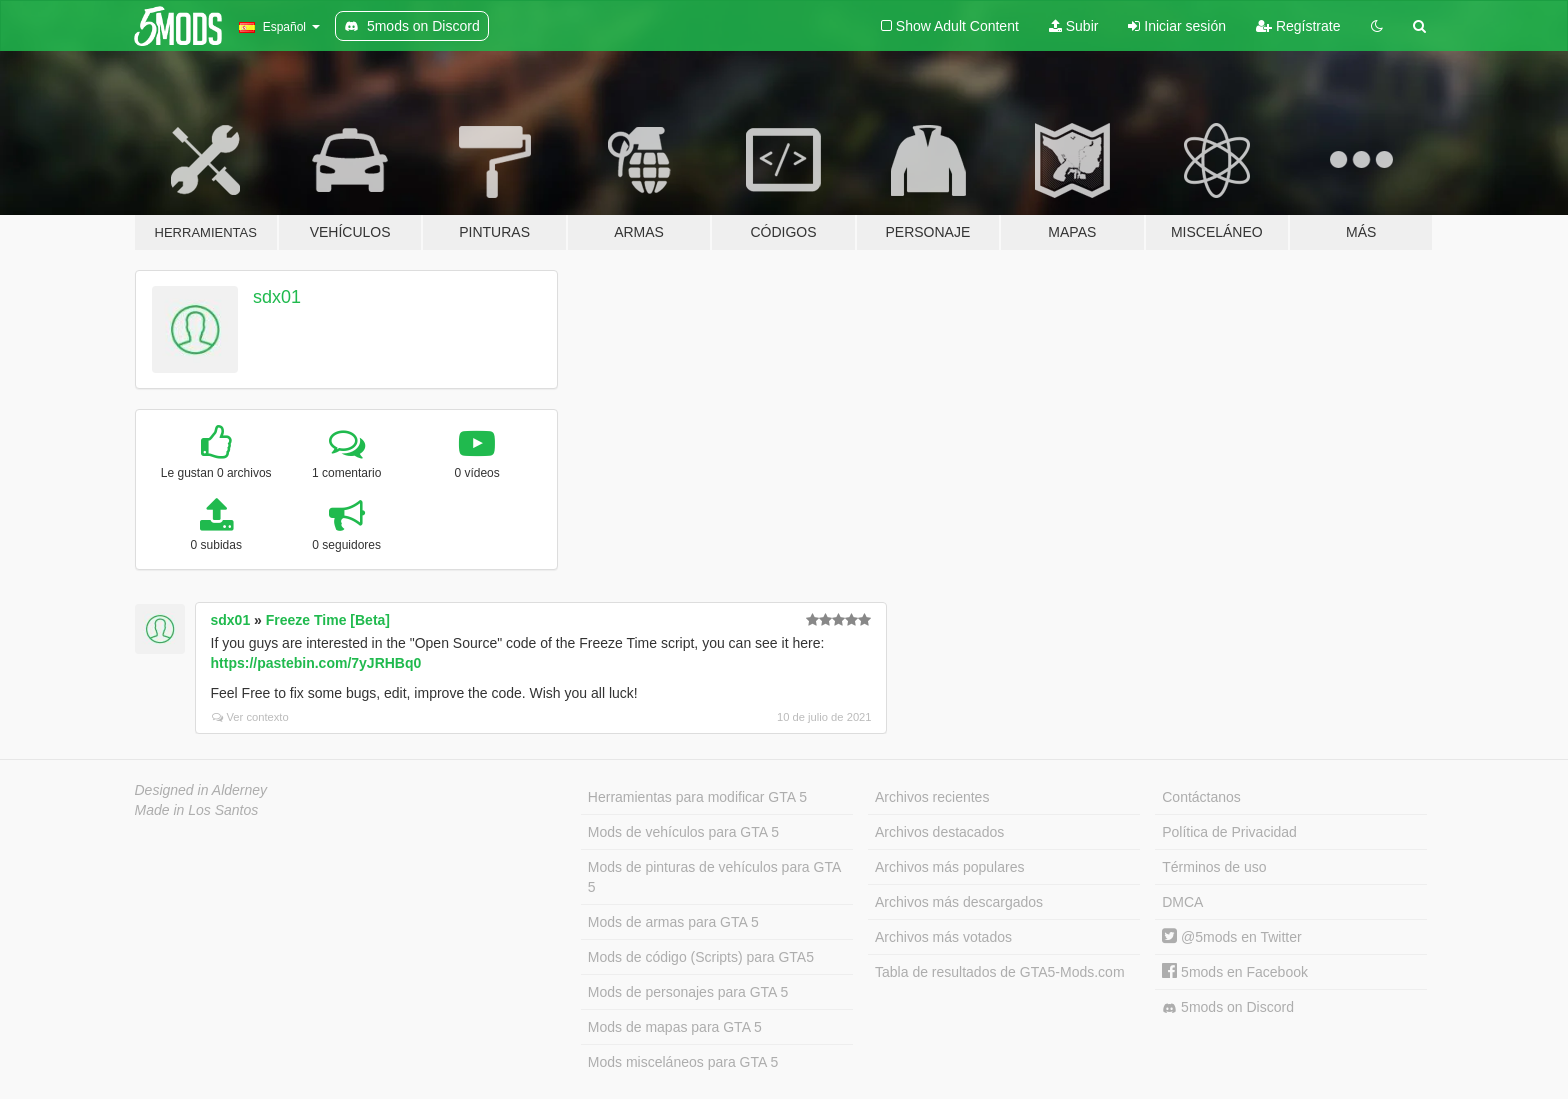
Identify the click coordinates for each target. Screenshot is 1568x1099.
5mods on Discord (1228, 1007)
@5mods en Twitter (1231, 937)
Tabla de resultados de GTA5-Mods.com (1000, 972)
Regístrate (1298, 26)
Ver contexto (250, 717)
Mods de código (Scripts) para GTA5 (701, 957)
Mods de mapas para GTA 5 (675, 1027)
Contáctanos (1201, 797)
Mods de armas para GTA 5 (673, 922)
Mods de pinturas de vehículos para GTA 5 (714, 877)
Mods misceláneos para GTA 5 (683, 1062)
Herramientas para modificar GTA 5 (697, 797)
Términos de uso (1214, 867)
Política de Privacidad (1229, 832)
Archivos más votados (943, 937)
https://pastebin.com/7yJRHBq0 (316, 663)
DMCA (1182, 902)
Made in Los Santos (197, 810)
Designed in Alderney (201, 790)
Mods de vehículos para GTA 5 (683, 832)
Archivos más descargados (959, 902)
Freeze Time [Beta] (328, 620)
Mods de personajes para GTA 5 (688, 992)
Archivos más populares (949, 867)
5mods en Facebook (1235, 972)
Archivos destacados (939, 832)
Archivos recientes (932, 797)
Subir (1074, 26)
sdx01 (277, 297)
